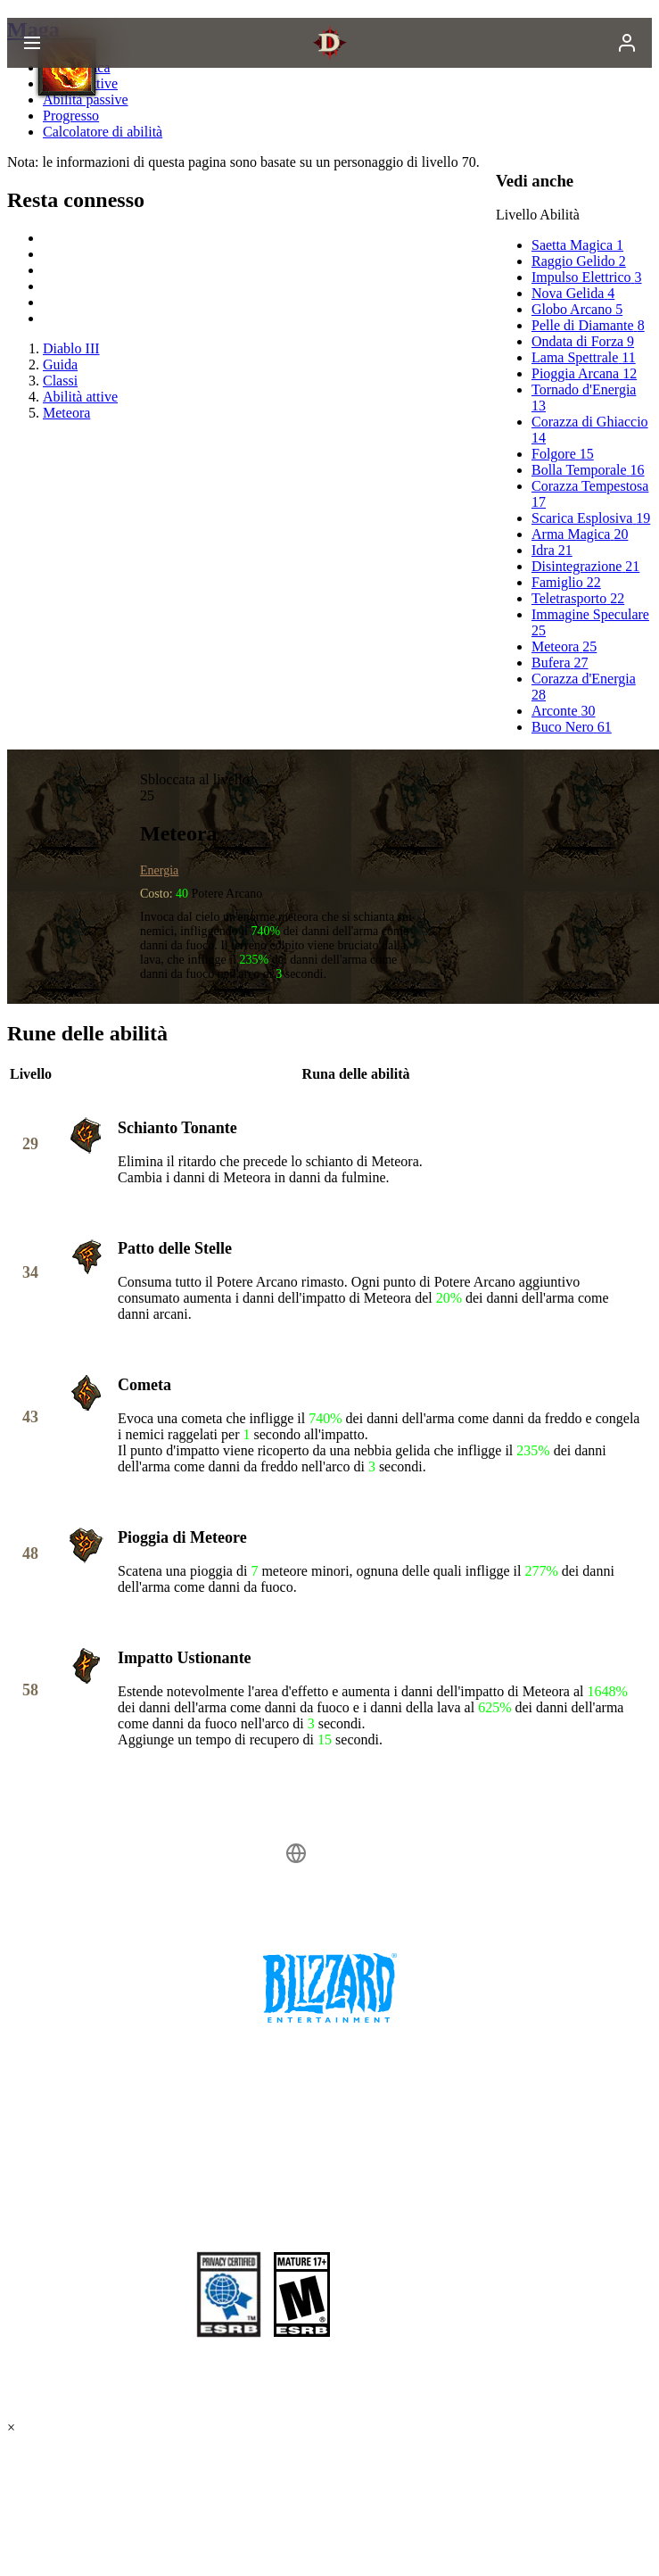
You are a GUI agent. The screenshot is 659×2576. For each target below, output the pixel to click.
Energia (159, 870)
